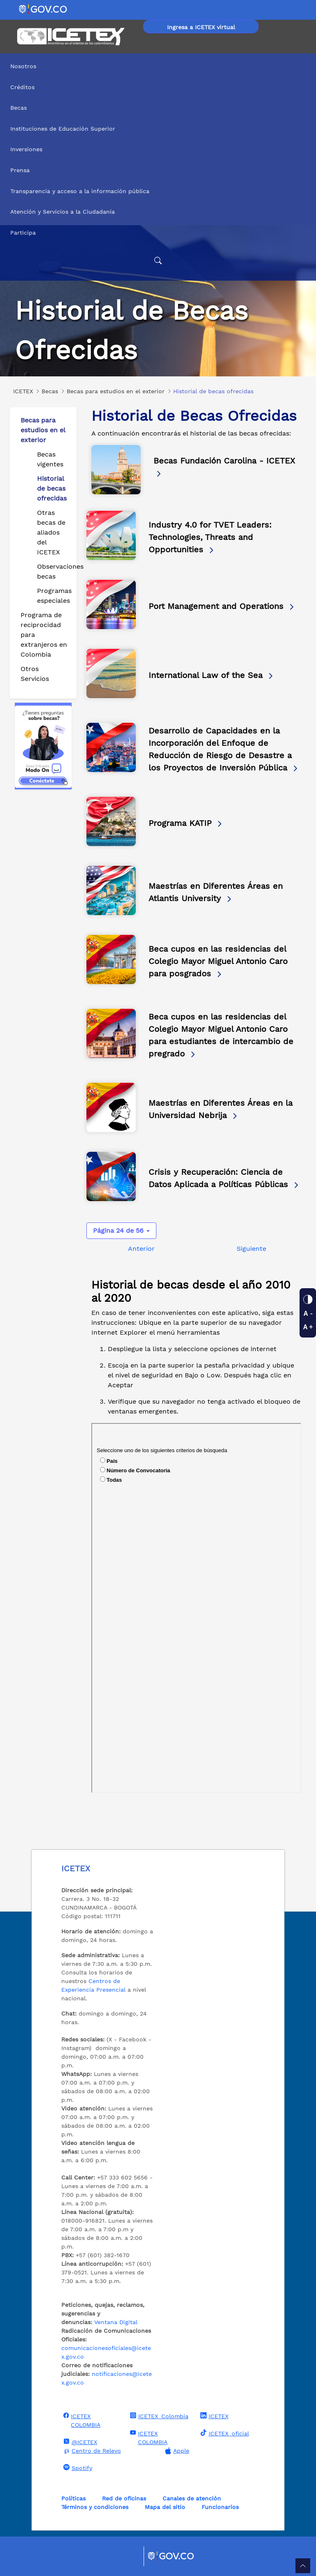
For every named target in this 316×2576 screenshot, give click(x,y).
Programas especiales (53, 595)
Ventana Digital (115, 2322)
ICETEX (213, 2415)
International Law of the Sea (211, 675)
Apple (176, 2451)
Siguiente (251, 1248)
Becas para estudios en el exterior (43, 430)
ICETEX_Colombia (158, 2415)
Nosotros (23, 66)
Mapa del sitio (165, 2507)
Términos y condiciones (94, 2507)
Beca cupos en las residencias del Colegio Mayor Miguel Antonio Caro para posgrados (218, 961)
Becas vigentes (50, 459)
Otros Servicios (35, 674)
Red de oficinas (124, 2498)
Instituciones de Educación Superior (62, 128)
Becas (18, 107)
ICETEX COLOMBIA (81, 2420)
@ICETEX (79, 2441)
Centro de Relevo (91, 2451)
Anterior (141, 1248)
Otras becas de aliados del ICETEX (51, 532)
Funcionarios (220, 2507)
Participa (23, 232)
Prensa (20, 170)
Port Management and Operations (222, 606)
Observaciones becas (53, 571)
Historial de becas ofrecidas (52, 488)
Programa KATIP (186, 823)
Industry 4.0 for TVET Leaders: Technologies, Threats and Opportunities (210, 537)
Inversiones (26, 149)
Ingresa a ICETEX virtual (201, 27)
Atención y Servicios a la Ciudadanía (62, 211)
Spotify (76, 2467)
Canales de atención (192, 2498)
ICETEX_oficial (223, 2433)
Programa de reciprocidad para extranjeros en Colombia (44, 634)
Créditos (22, 87)
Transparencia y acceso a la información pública (79, 191)
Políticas (73, 2498)
